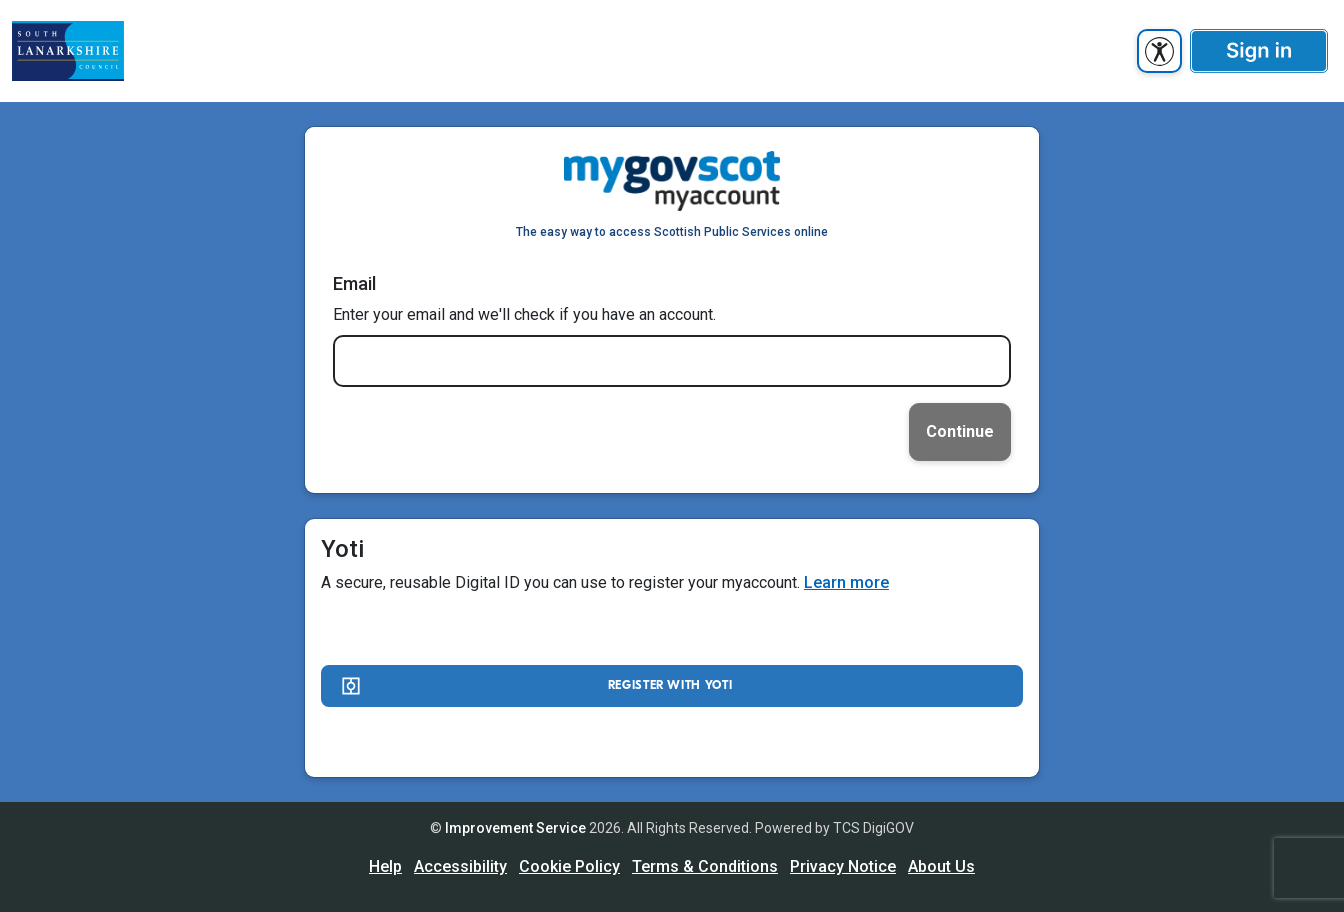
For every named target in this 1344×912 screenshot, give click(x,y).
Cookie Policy (569, 866)
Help (385, 866)
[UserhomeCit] (68, 51)
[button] (1259, 51)
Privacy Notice (843, 866)
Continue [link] (960, 431)
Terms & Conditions (705, 866)
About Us (941, 866)
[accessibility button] (1159, 51)
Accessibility (460, 866)
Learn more (846, 582)
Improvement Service (515, 828)
